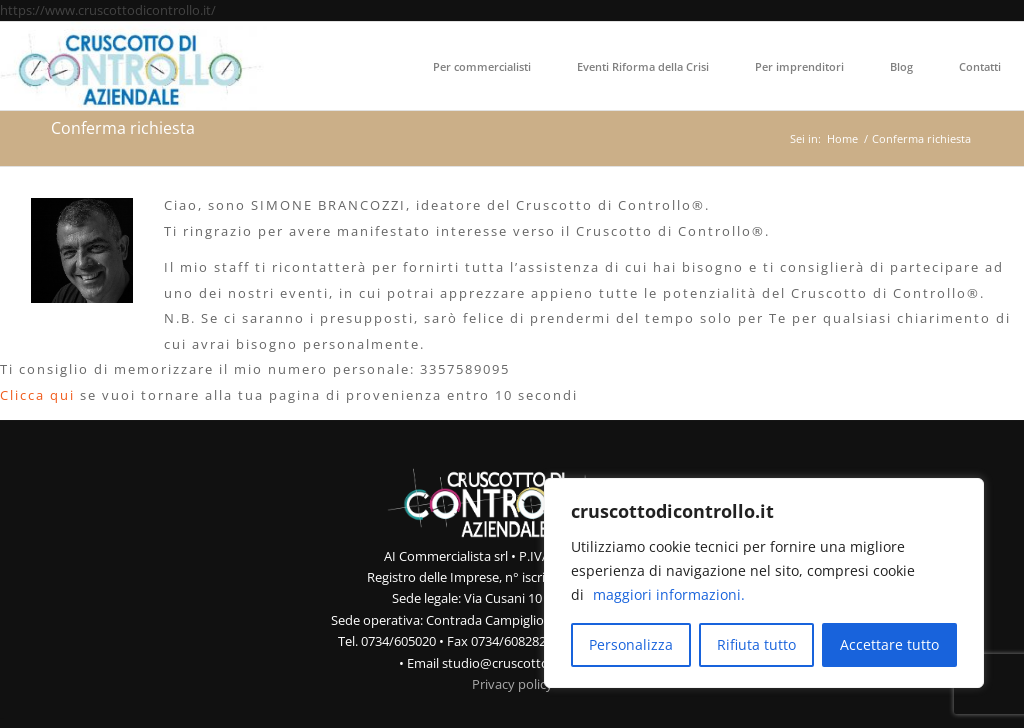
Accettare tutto (889, 644)
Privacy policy (512, 684)
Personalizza (631, 644)
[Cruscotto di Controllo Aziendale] (133, 66)
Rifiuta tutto (756, 644)
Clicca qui (37, 395)
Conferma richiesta (123, 128)
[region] (764, 583)
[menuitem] (482, 66)
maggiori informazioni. (669, 594)
